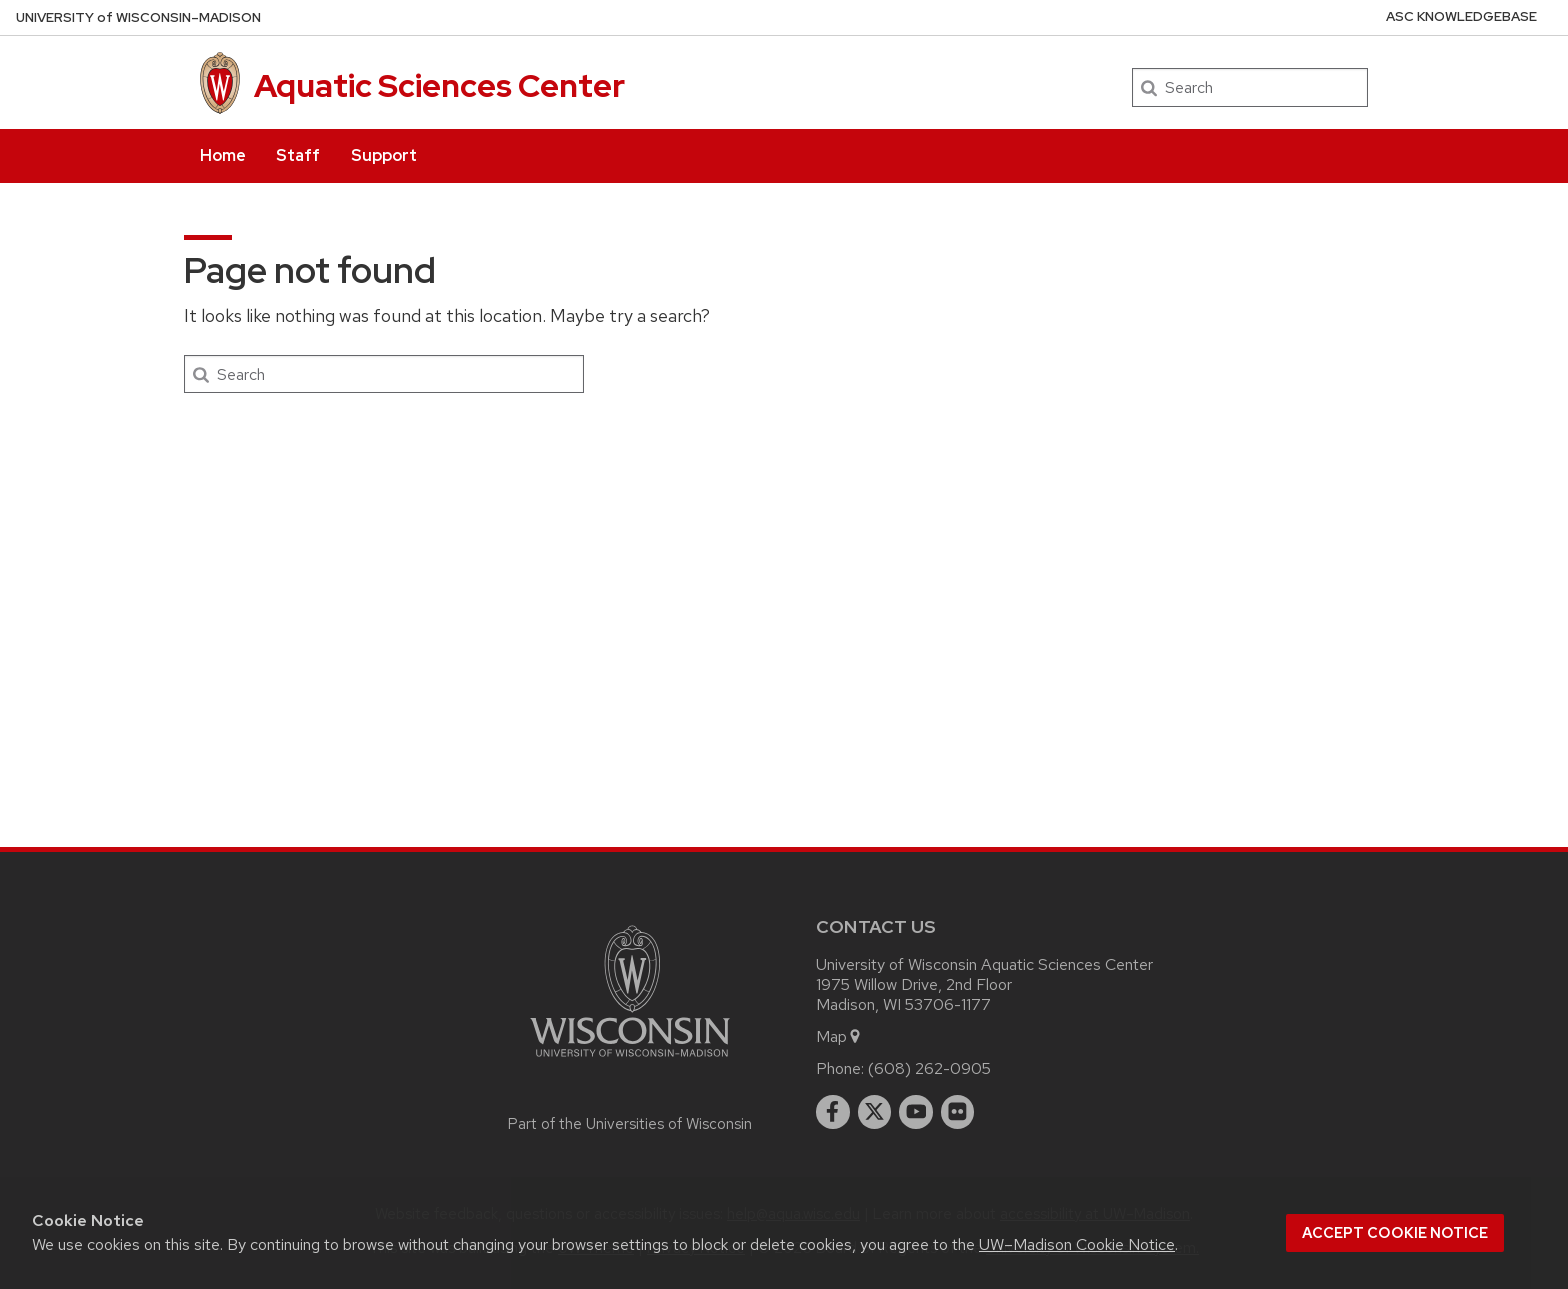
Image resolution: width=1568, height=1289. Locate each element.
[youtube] (916, 1112)
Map (839, 1036)
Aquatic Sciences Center (439, 85)
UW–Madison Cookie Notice (1077, 1244)
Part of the (630, 1124)
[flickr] (958, 1112)
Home (223, 155)
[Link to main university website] (630, 1060)
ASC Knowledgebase (1461, 16)
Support (384, 155)
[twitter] (875, 1112)
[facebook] (833, 1112)
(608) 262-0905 (929, 1068)
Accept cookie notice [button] (1395, 1233)
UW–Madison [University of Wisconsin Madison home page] (138, 17)
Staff (298, 155)
